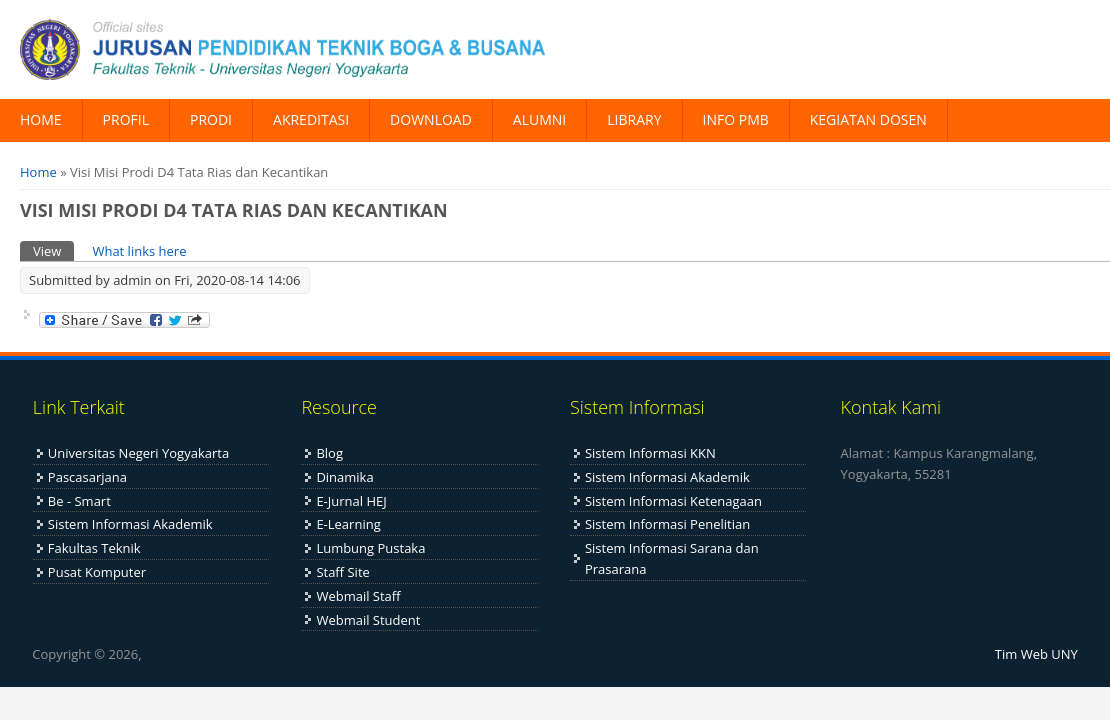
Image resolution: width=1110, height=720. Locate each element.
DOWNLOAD (431, 119)
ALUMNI (539, 119)
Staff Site (342, 572)
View (53, 250)
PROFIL (126, 119)
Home (38, 172)
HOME (41, 119)
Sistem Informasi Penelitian (667, 524)
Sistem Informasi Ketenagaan (673, 501)
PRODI (211, 119)
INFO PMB (736, 119)
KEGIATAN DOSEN (868, 119)
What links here (139, 251)
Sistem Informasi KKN (650, 453)
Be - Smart (79, 501)
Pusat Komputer (97, 572)
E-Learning (348, 524)
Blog (329, 453)
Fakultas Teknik (94, 548)
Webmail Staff (358, 596)
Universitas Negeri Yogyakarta (138, 453)
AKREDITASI (311, 119)
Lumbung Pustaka (370, 548)
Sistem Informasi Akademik (130, 524)
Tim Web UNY (1036, 654)
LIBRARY (634, 119)
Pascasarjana (87, 477)
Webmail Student (368, 620)
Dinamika (344, 477)
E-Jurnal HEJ (351, 501)
